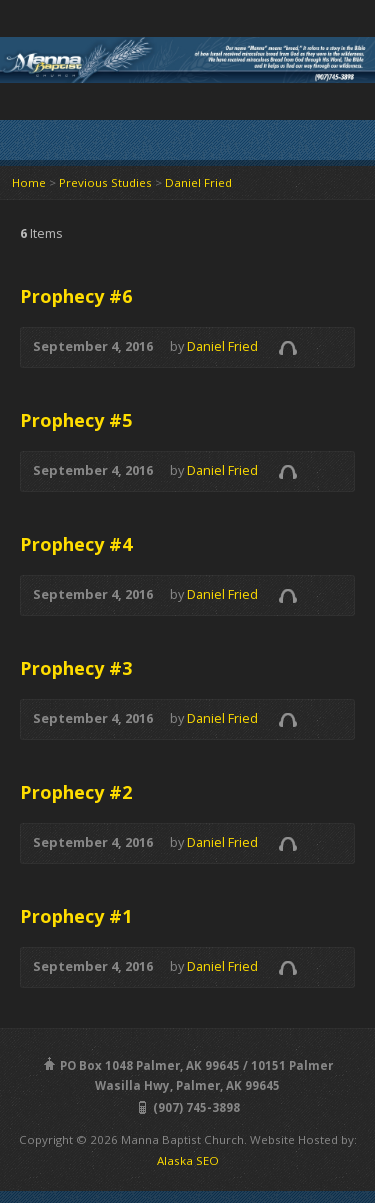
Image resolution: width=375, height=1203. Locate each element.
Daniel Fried (198, 182)
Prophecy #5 (76, 420)
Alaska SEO (188, 1160)
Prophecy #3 (76, 668)
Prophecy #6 (76, 296)
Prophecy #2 (76, 792)
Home (29, 182)
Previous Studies (105, 182)
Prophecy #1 (76, 916)
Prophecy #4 (76, 544)
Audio (287, 347)
